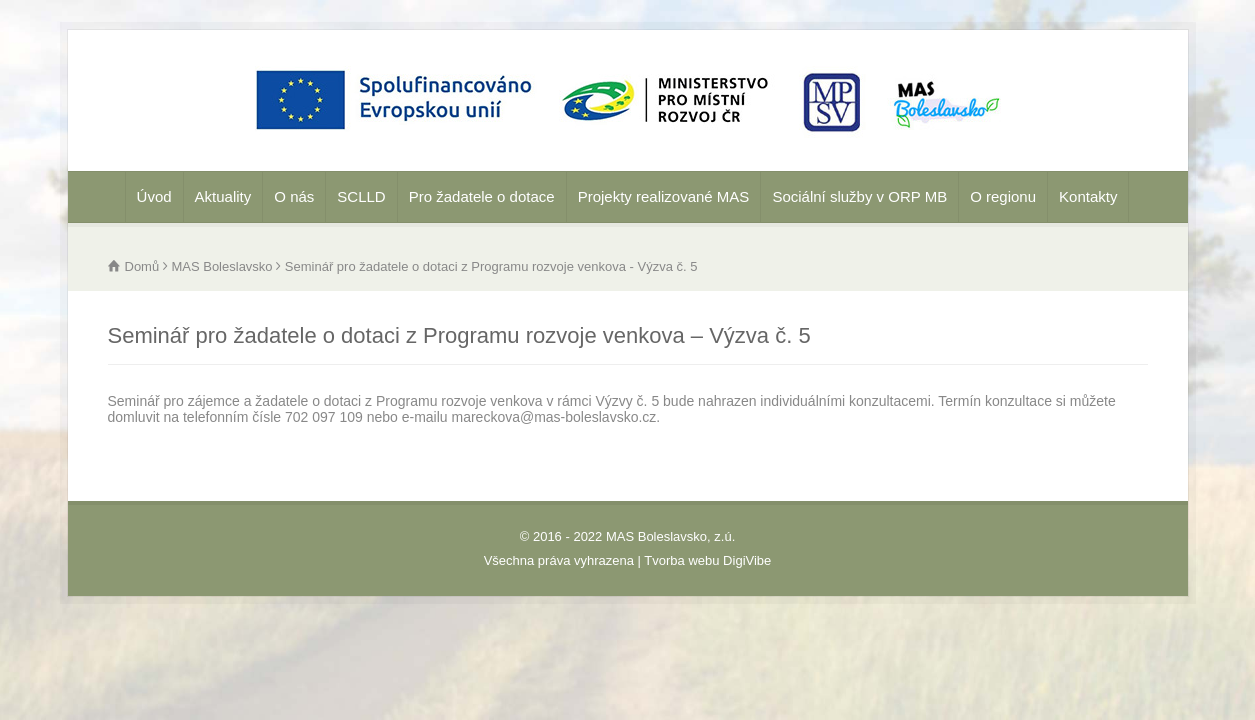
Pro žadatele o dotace (482, 196)
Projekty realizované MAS (664, 196)
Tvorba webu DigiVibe (707, 560)
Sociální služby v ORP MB (859, 196)
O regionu (1003, 196)
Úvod (154, 196)
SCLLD (361, 196)
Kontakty (1088, 196)
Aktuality (223, 196)
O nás (294, 196)
